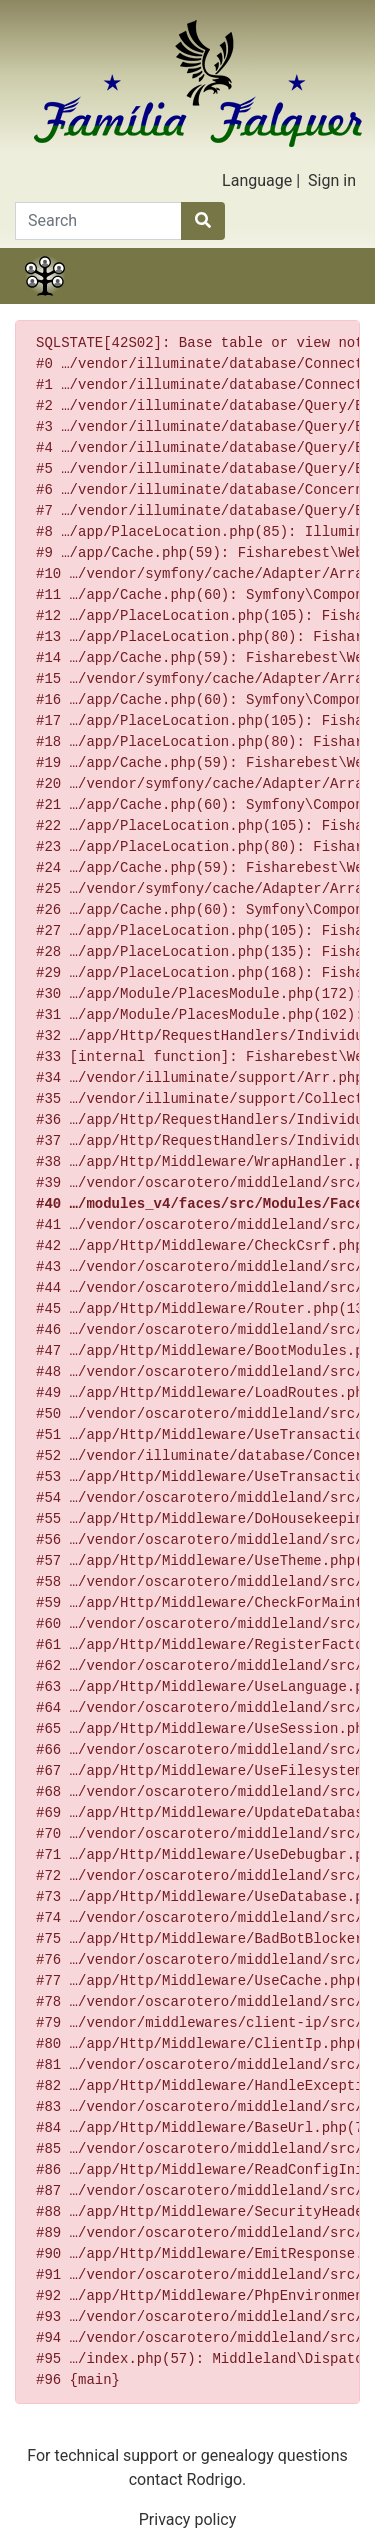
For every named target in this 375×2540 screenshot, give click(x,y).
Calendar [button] (273, 301)
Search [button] (330, 301)
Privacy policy (188, 2519)
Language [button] (257, 180)
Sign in (332, 180)
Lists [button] (215, 301)
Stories (102, 301)
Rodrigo (214, 2479)
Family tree (45, 301)
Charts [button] (159, 301)
